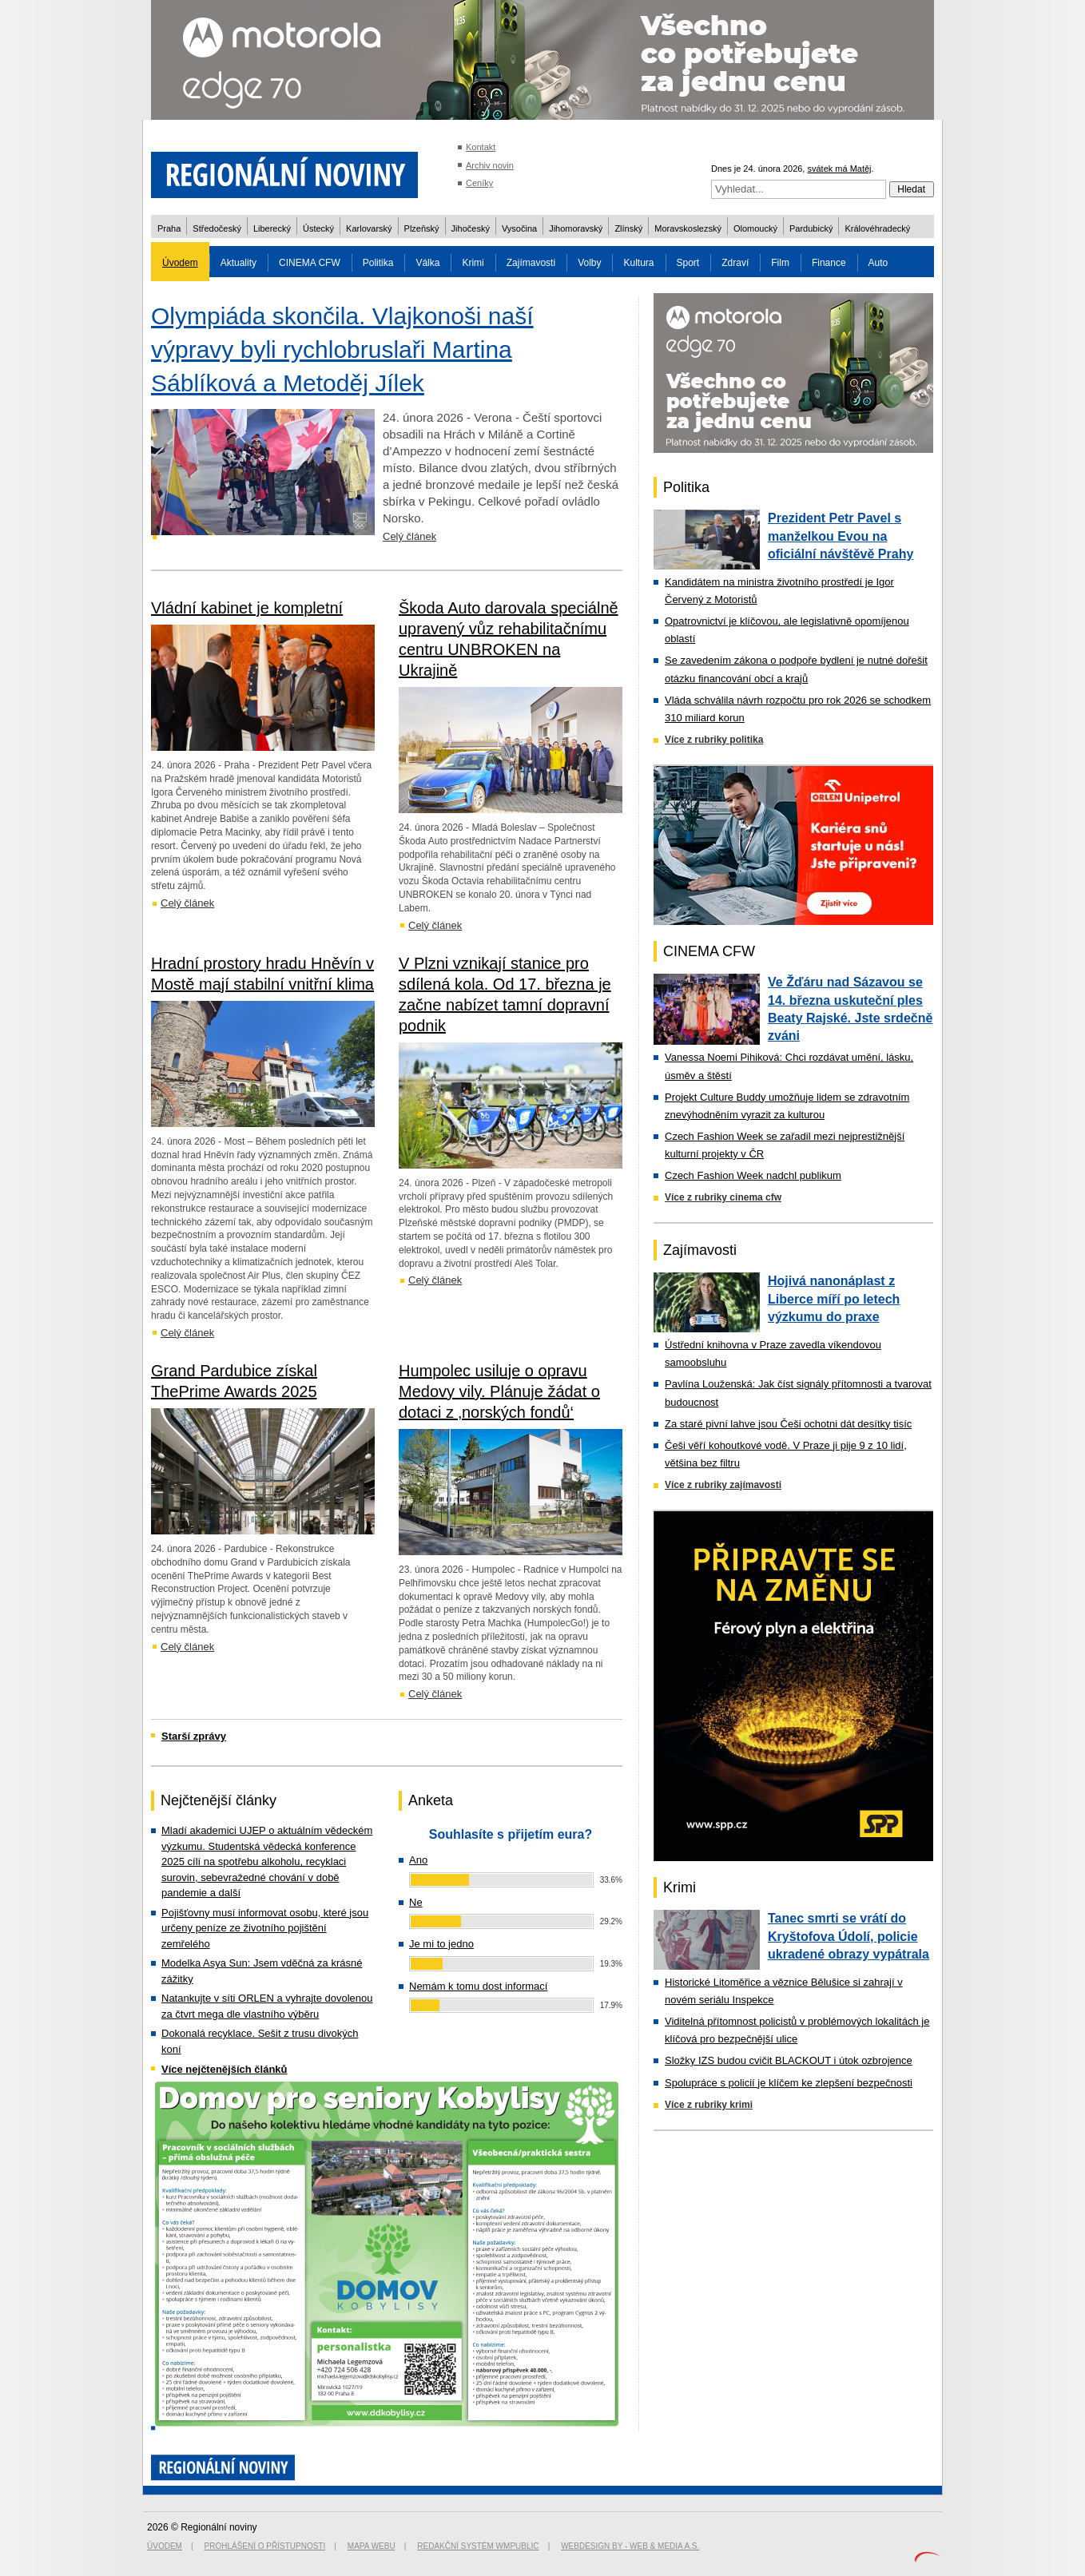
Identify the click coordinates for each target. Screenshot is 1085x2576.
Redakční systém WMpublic (478, 2546)
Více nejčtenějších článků (224, 2069)
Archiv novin (490, 165)
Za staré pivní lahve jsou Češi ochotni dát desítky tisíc (788, 1424)
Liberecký (272, 228)
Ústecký (318, 228)
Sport (688, 262)
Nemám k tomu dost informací (478, 1986)
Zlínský (628, 228)
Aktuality (238, 262)
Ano (418, 1860)
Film (780, 262)
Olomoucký (755, 228)
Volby (589, 262)
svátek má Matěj (839, 168)
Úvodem (180, 262)
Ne (416, 1902)
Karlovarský (368, 228)
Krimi (472, 262)
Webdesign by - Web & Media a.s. (630, 2546)
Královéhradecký (877, 228)
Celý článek (409, 536)
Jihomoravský (575, 228)
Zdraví (735, 262)
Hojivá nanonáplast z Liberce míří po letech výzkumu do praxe (834, 1299)
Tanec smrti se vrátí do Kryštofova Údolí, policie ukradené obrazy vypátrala (848, 1936)
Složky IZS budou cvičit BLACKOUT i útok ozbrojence (788, 2060)
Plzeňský (421, 228)
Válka (427, 262)
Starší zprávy (193, 1736)
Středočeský (217, 228)
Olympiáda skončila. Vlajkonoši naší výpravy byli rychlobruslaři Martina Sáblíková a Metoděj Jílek (342, 349)
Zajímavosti (531, 262)
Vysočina (519, 228)
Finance (829, 262)
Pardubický (811, 228)
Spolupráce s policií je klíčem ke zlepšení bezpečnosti (788, 2083)
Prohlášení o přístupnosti (265, 2546)
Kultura (638, 262)
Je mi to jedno (441, 1944)
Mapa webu (371, 2546)
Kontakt (480, 147)
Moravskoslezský (687, 228)
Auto (878, 262)
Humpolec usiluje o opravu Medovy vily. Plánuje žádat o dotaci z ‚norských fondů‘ (499, 1391)
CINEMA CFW (309, 262)
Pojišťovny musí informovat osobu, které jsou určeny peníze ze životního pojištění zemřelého (264, 1928)
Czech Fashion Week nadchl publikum (753, 1175)
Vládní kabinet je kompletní (247, 608)
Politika (378, 262)
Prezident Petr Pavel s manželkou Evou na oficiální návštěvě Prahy (840, 536)
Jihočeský (470, 228)
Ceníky (479, 183)
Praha (169, 228)
